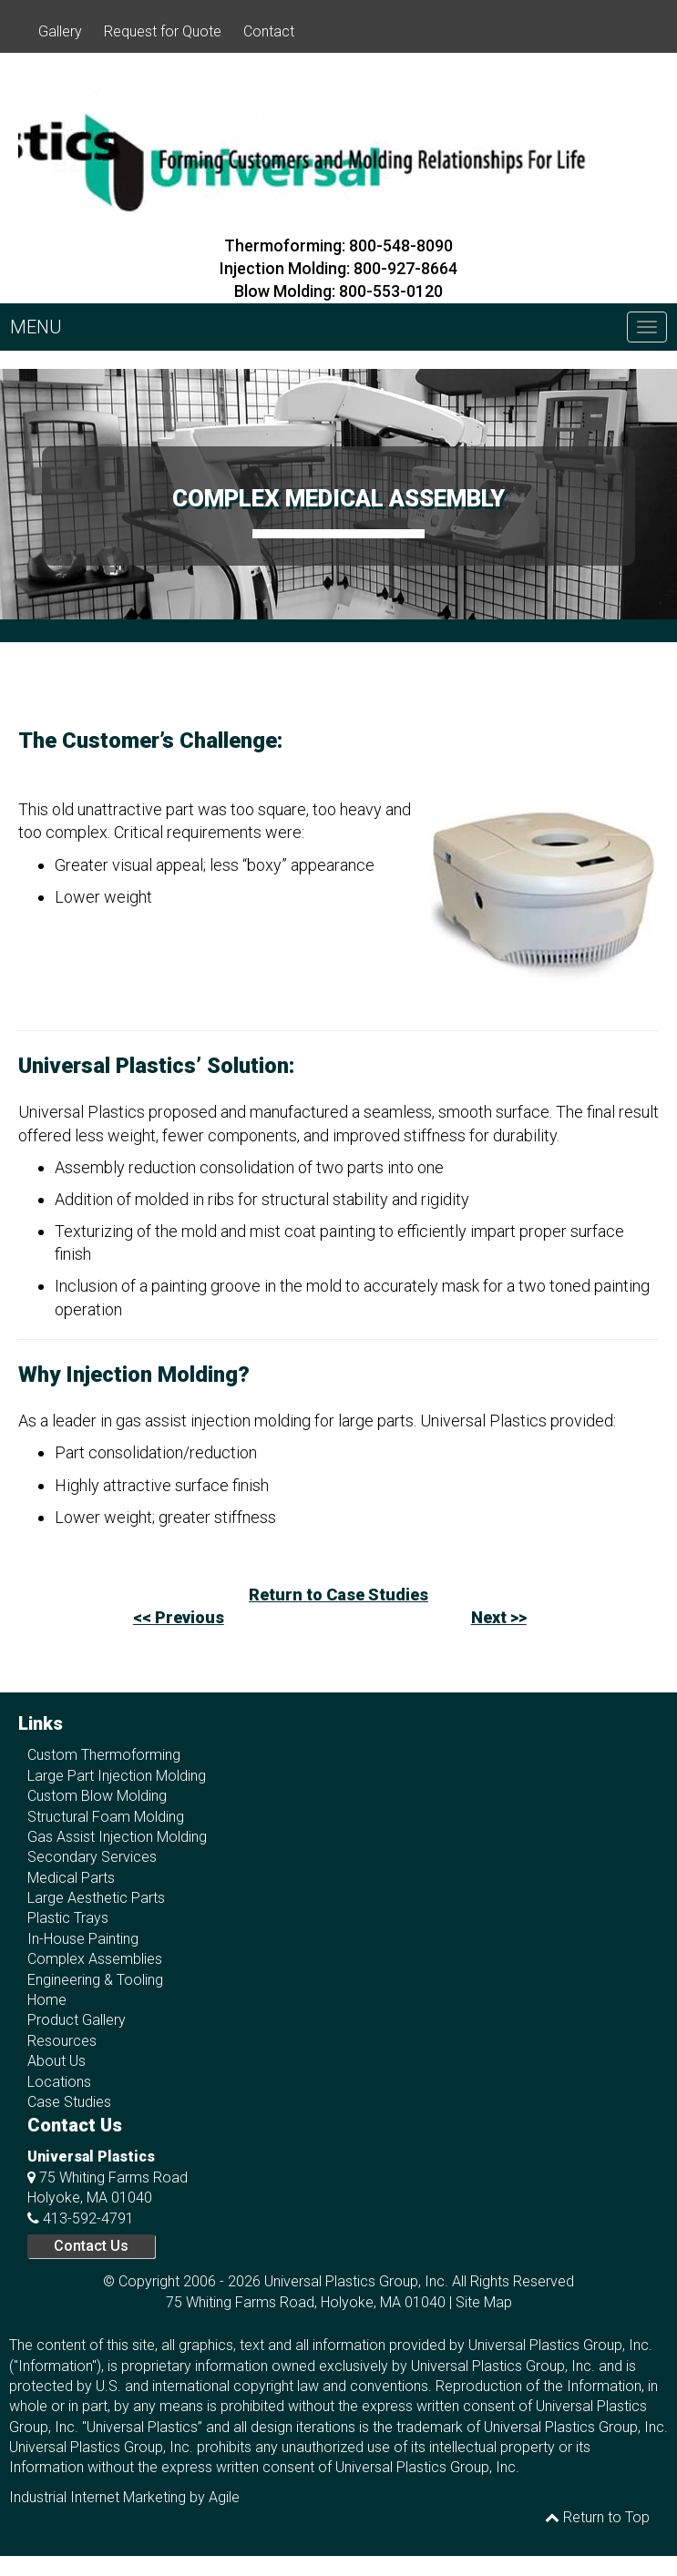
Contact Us (91, 2245)
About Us (56, 2061)
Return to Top (597, 2517)
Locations (59, 2081)
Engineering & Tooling (95, 1979)
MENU (36, 327)
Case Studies (69, 2102)
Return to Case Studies (338, 1594)
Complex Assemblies (94, 1959)
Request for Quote (162, 31)
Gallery (60, 31)
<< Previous (178, 1617)
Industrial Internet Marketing (97, 2497)
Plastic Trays (67, 1918)
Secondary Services (92, 1857)
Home (47, 2000)
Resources (62, 2041)
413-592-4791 (88, 2218)
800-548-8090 (401, 245)
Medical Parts (71, 1877)
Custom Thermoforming (103, 1754)
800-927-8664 (405, 268)
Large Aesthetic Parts (96, 1897)
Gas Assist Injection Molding (117, 1836)
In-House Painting (82, 1938)
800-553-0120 (391, 291)
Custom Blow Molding (97, 1795)
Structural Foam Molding (105, 1816)
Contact (268, 31)
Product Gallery (76, 2020)
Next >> (499, 1617)
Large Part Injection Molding (116, 1775)
